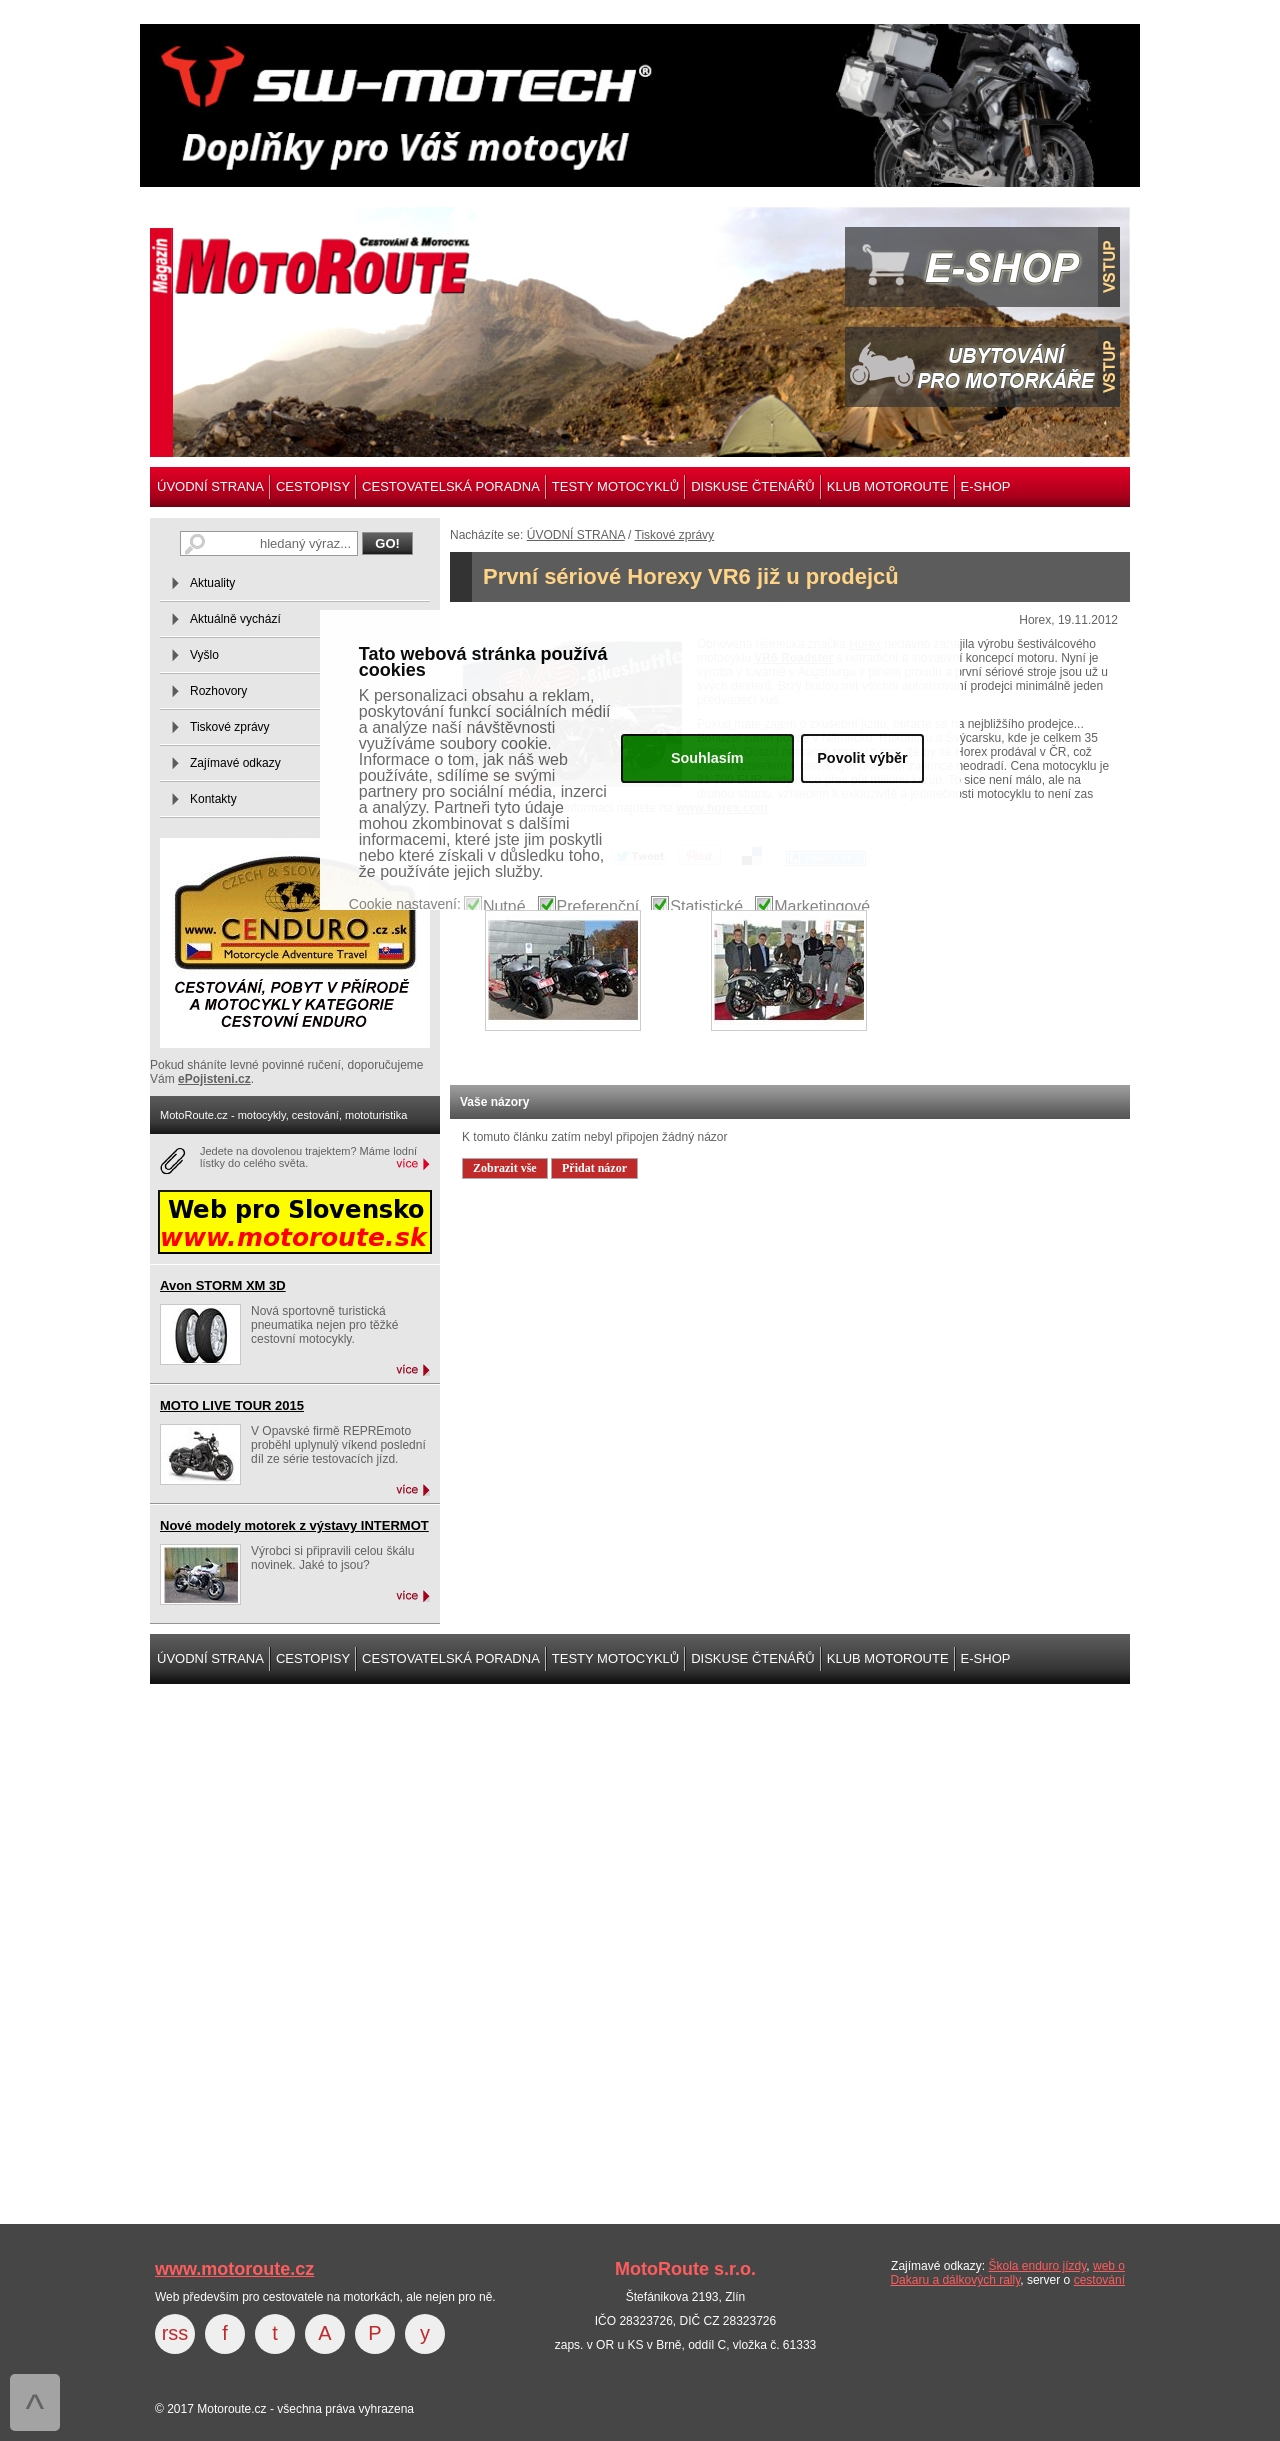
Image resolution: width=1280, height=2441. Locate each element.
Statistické (706, 907)
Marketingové (822, 907)
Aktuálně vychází (235, 619)
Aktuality (212, 583)
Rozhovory (218, 691)
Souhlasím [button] (707, 758)
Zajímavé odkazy (235, 763)
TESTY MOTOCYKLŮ (615, 486)
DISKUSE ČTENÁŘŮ (753, 486)
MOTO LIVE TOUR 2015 (232, 1405)
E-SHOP (986, 486)
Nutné (504, 907)
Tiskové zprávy (675, 535)
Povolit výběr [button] (862, 758)
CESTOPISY (313, 486)
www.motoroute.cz (234, 2269)
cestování (1099, 2280)
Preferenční (598, 907)
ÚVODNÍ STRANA (210, 486)
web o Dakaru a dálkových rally (1007, 2273)
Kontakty (213, 799)
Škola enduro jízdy (1037, 2266)
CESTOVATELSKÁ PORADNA (451, 486)
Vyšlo (204, 655)
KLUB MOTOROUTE (888, 486)
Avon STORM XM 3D (223, 1285)
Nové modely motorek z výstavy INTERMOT (294, 1525)
